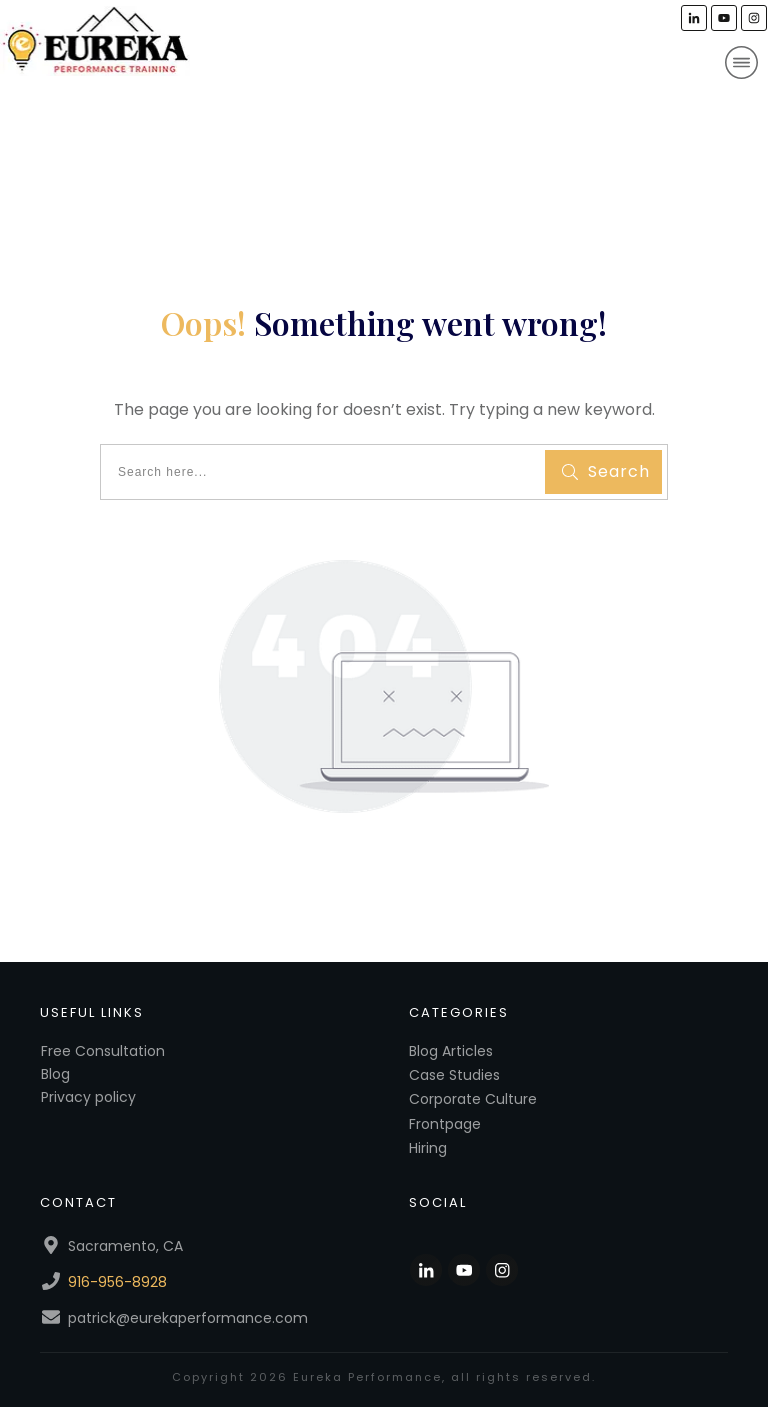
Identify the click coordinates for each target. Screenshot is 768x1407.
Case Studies (454, 1075)
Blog (55, 1074)
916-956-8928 (117, 1282)
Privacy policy (88, 1097)
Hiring (428, 1148)
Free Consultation (103, 1051)
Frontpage (445, 1124)
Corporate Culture (473, 1099)
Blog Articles (451, 1051)
